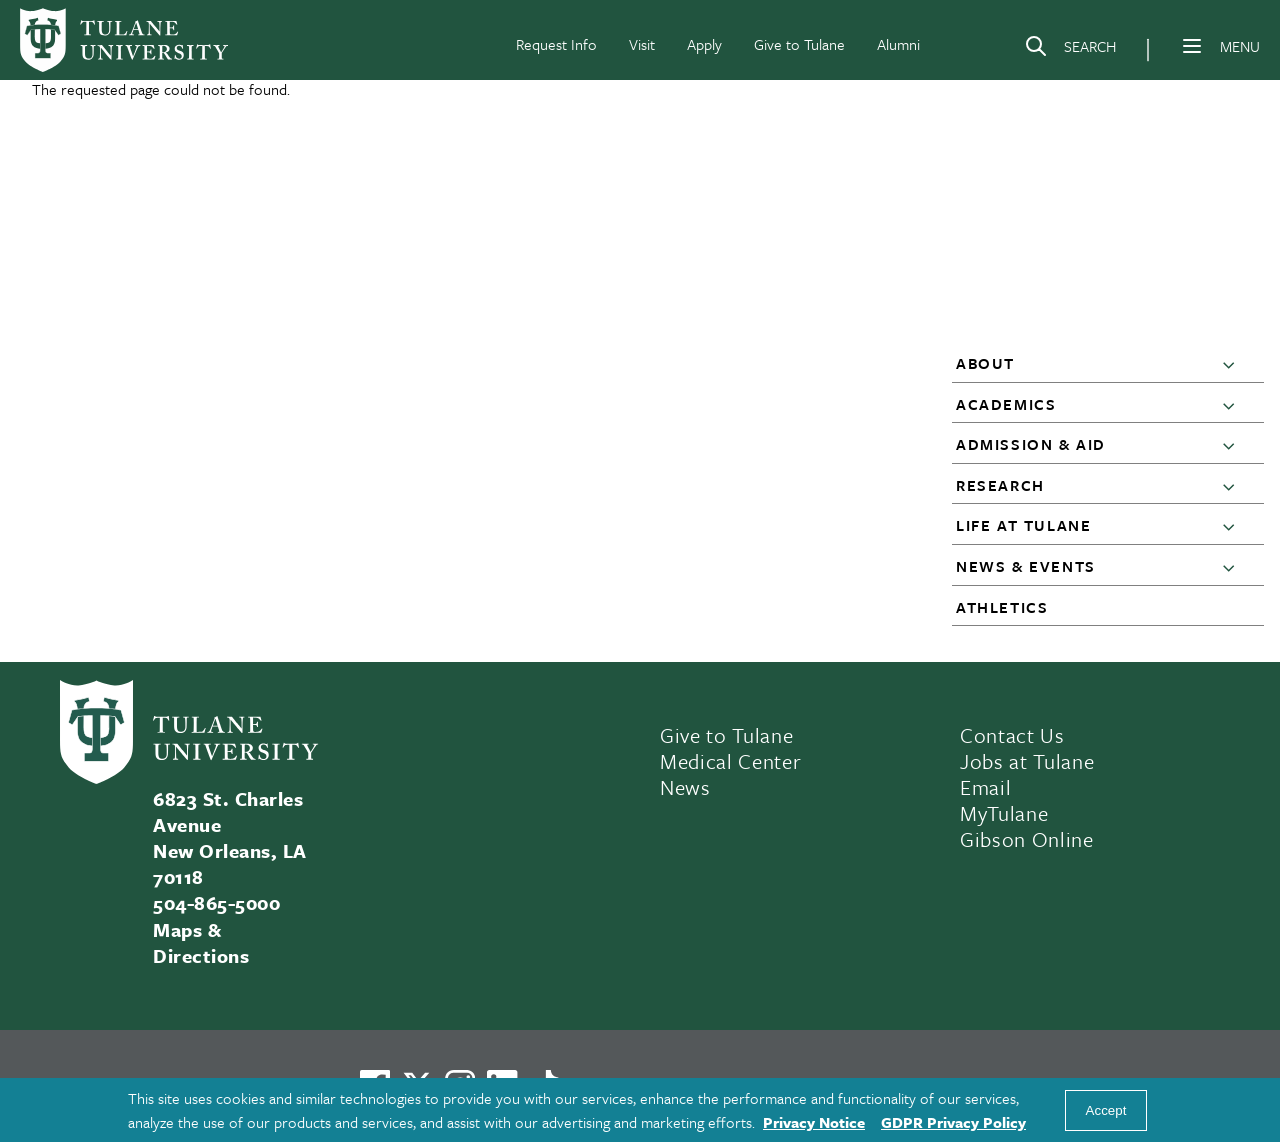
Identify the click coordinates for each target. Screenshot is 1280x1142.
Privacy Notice (814, 1122)
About (985, 363)
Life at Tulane (1023, 525)
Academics (1006, 404)
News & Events (1026, 566)
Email (985, 787)
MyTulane (1004, 813)
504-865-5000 (216, 902)
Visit (642, 44)
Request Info (556, 44)
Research (1000, 485)
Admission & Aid (1031, 444)
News (685, 787)
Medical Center (730, 761)
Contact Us (1012, 735)
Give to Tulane (799, 44)
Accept (1106, 1110)
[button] (1233, 364)
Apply (704, 44)
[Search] (1070, 50)
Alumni (898, 44)
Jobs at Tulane (1027, 761)
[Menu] (1192, 46)
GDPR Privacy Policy (953, 1122)
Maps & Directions (201, 942)
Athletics (1002, 607)
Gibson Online (1027, 839)
